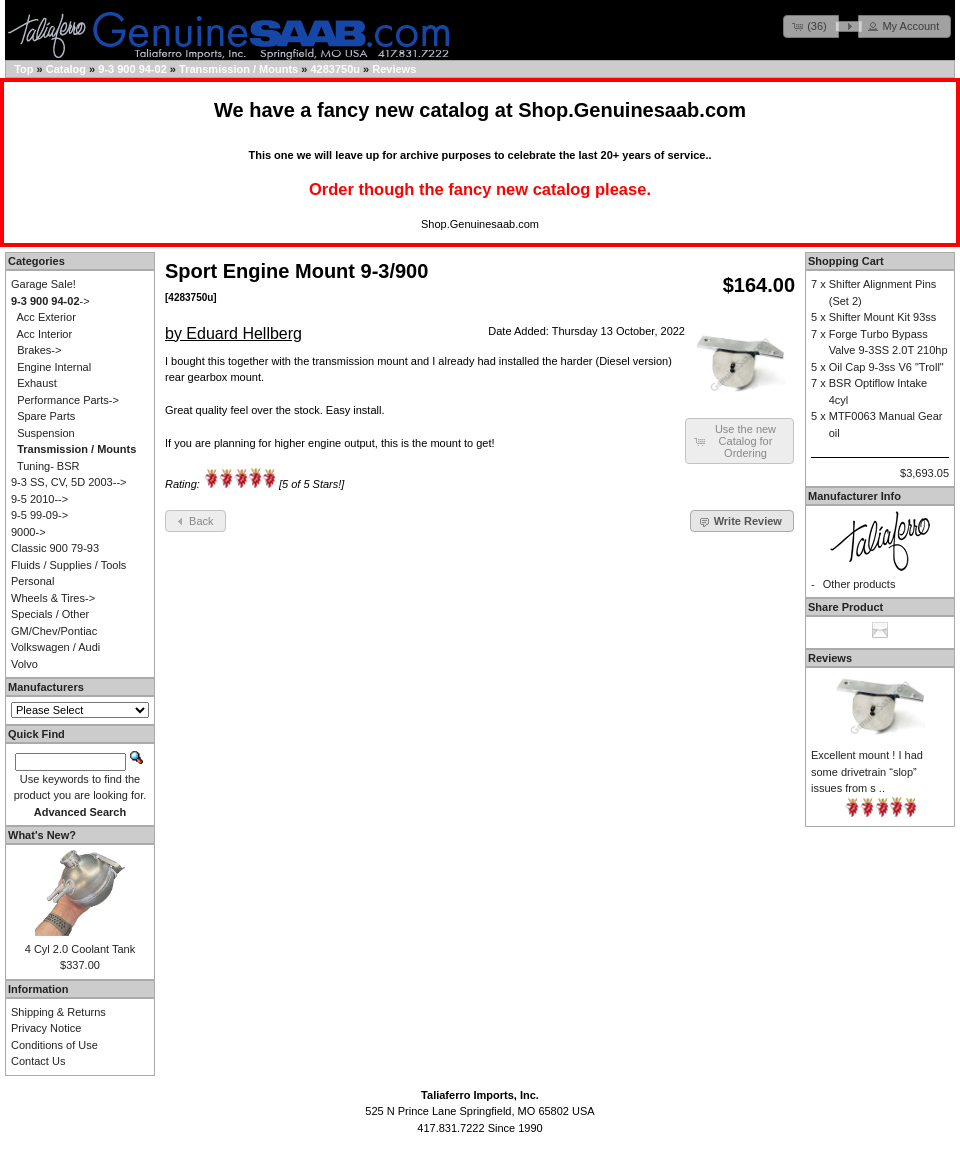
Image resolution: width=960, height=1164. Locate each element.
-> (50, 301)
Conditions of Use (54, 1045)
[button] (811, 26)
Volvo (24, 664)
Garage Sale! (43, 284)
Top (23, 69)
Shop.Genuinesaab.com (632, 110)
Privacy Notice (46, 1028)
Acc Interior (45, 334)
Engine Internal (54, 367)
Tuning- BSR (48, 466)
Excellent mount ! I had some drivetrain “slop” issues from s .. (867, 771)
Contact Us (38, 1061)
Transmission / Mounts (238, 69)
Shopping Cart (846, 261)
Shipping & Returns (58, 1012)
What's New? (42, 835)
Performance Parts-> (68, 400)
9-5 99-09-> (39, 515)
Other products (859, 584)
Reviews (394, 69)
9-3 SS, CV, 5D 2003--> (68, 482)
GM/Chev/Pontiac (54, 631)
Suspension (46, 433)
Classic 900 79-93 (55, 548)
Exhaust (37, 383)
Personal (32, 581)
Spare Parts (46, 416)
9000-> (28, 532)
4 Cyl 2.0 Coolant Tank (80, 949)
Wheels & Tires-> (53, 598)
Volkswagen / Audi (55, 647)
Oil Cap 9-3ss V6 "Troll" (886, 367)
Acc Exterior (46, 317)
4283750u (335, 69)
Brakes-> (39, 350)
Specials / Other (50, 614)
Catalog (66, 69)
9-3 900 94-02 (132, 69)
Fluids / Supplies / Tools (68, 565)
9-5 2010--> (39, 499)
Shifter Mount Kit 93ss (883, 317)
